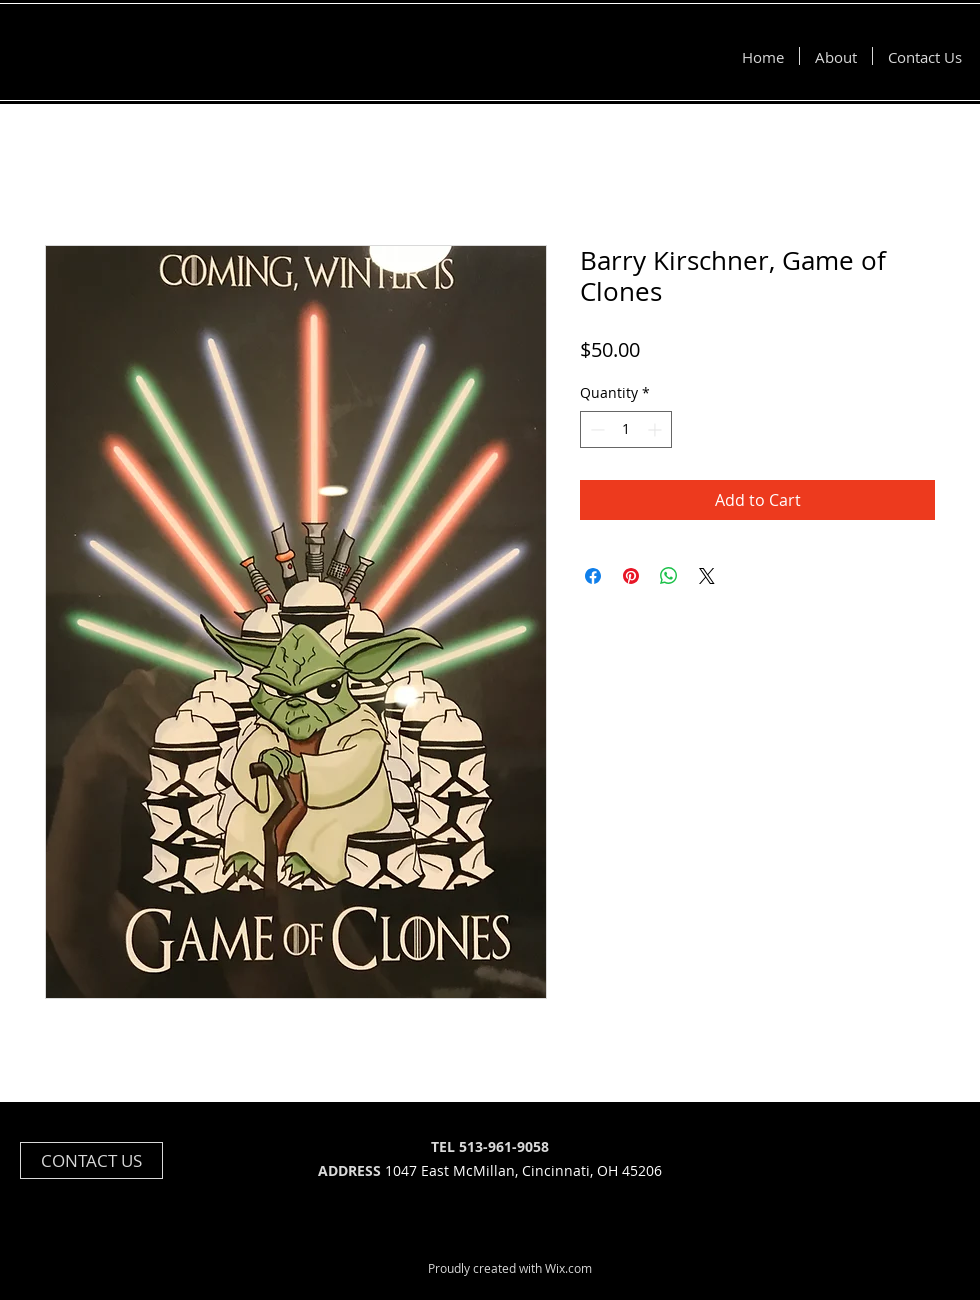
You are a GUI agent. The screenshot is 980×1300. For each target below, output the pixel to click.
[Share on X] (707, 576)
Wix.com (568, 1268)
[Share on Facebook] (593, 576)
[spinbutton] (626, 429)
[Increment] (656, 429)
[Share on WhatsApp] (669, 576)
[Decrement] (595, 429)
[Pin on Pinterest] (631, 576)
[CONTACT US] (91, 1160)
